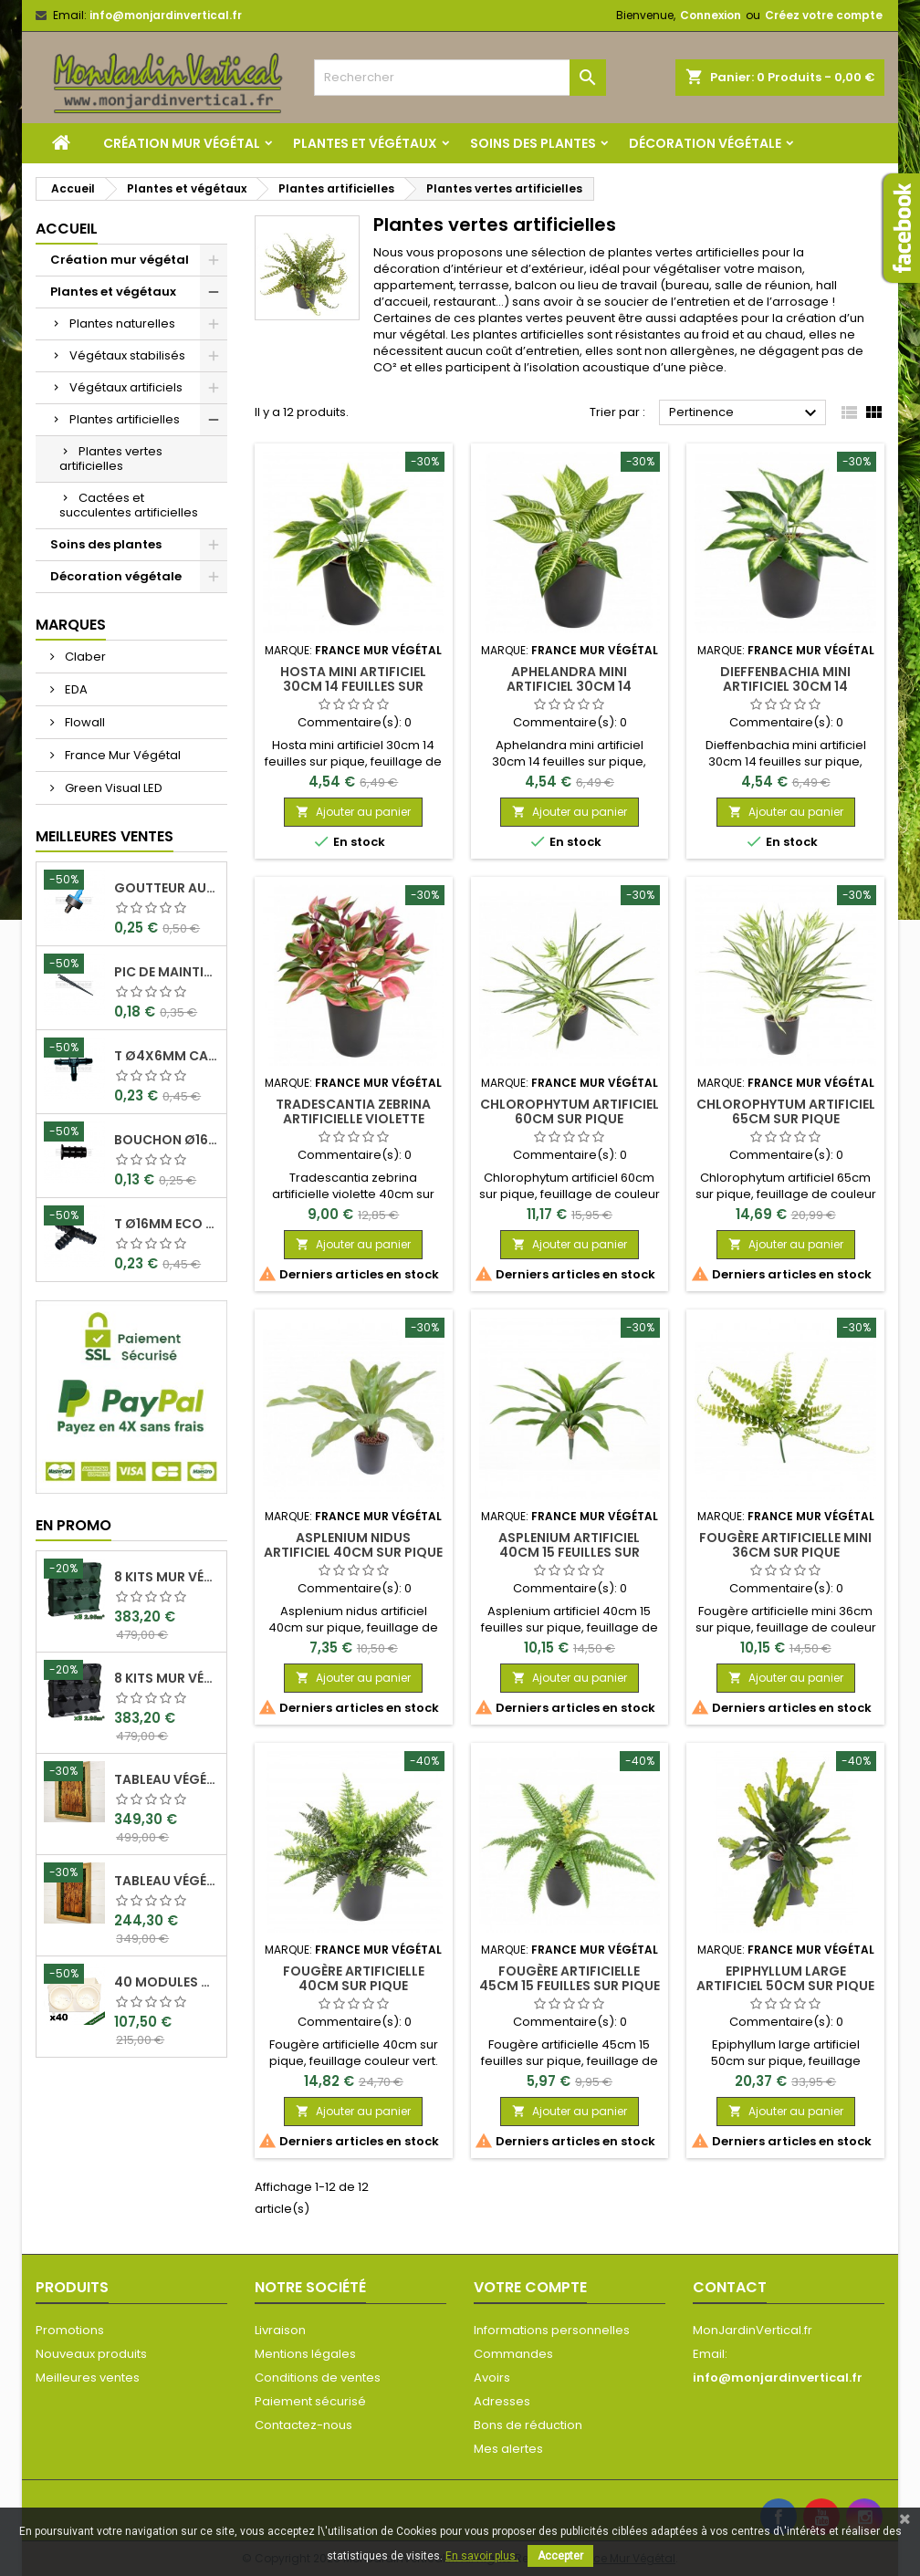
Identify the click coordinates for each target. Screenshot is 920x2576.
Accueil (67, 228)
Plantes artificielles (124, 419)
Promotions (70, 2330)
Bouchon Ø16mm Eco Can (166, 1139)
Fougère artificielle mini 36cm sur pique (785, 1544)
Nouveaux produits (91, 2353)
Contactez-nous (303, 2425)
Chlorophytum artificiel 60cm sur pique (569, 1111)
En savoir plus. (481, 2556)
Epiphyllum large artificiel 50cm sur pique (785, 1978)
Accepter (560, 2556)
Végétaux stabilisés (127, 355)
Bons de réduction (528, 2425)
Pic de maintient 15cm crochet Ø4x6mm (166, 972)
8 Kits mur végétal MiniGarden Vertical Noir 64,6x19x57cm (166, 1678)
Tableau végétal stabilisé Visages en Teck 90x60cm (166, 1779)
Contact (730, 2287)
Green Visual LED (112, 788)
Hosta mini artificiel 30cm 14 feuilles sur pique (353, 686)
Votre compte (530, 2287)
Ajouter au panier (353, 811)
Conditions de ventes (318, 2377)
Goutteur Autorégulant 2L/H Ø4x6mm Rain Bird (166, 888)
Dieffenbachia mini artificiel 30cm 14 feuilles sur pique (785, 686)
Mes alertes (508, 2448)
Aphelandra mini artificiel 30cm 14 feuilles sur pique (569, 686)
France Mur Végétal (121, 755)
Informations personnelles (552, 2330)
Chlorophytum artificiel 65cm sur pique (785, 1111)
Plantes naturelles (122, 323)
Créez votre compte (824, 15)
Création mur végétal (181, 143)
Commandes (513, 2353)
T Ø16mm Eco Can (166, 1223)
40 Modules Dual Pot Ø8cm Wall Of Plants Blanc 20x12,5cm (166, 1982)
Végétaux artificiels (126, 387)
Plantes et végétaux (365, 143)
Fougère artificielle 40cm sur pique (353, 1978)
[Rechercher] (460, 77)
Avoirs (492, 2377)
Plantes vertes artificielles (110, 459)
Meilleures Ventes (104, 836)
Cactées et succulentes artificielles (128, 505)
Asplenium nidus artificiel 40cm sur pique (353, 1544)
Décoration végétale (705, 143)
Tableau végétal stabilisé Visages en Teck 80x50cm (166, 1880)
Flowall (83, 722)
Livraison (280, 2330)
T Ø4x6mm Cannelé (166, 1055)
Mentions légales (305, 2353)
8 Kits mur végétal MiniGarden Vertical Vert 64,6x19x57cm (166, 1577)
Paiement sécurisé (310, 2401)
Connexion (710, 15)
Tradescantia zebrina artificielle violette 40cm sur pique (353, 1118)
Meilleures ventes (88, 2377)
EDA (75, 689)
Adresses (502, 2401)
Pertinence (745, 413)
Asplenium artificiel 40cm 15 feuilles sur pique (569, 1552)
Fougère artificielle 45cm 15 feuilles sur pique (569, 1978)
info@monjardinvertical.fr (165, 15)
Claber (84, 656)
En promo (73, 1525)
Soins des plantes (533, 143)
